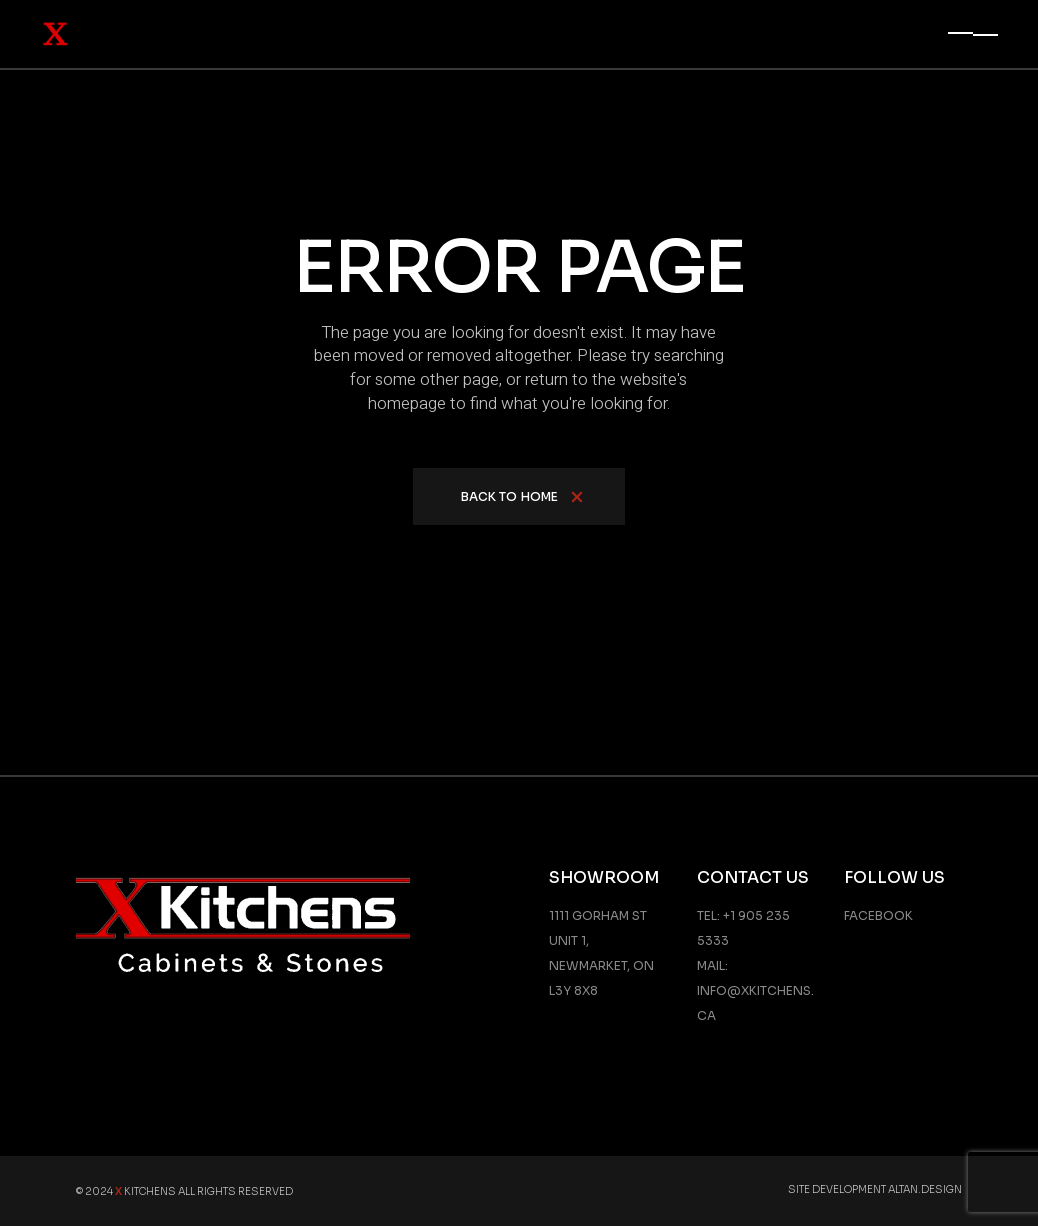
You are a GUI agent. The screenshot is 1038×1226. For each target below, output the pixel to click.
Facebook (878, 915)
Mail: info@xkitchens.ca (755, 990)
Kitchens (145, 1191)
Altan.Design (925, 1189)
